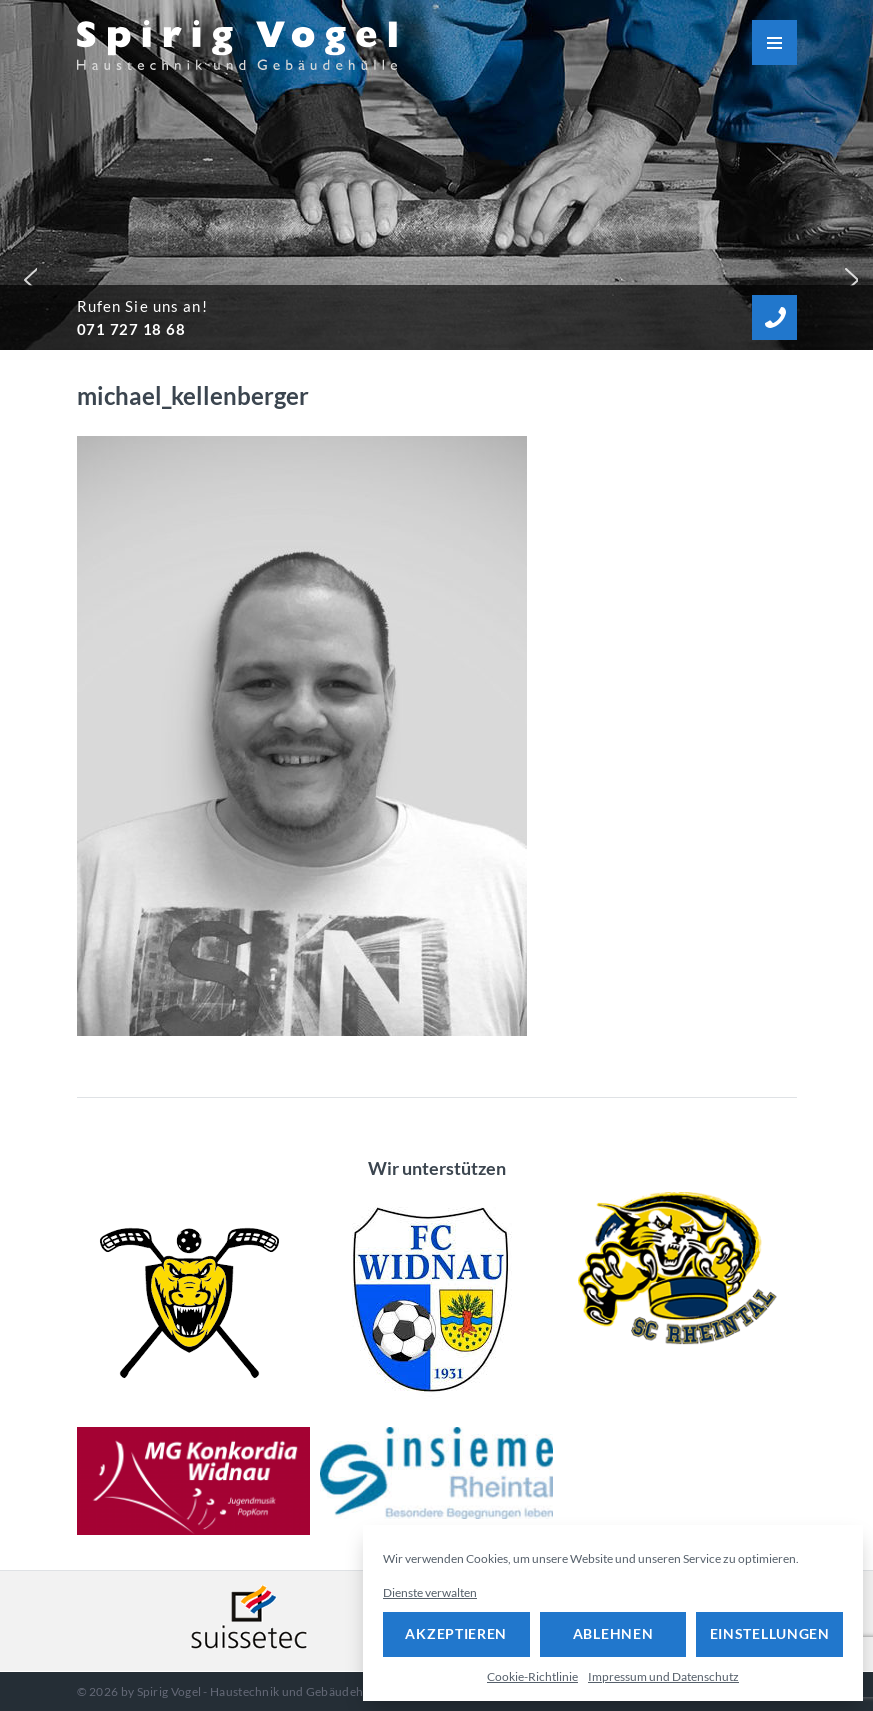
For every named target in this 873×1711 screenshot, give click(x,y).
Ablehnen (613, 1633)
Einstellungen (770, 1633)
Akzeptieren (456, 1633)
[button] (26, 275)
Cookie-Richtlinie (532, 1676)
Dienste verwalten (430, 1592)
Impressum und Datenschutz (663, 1676)
